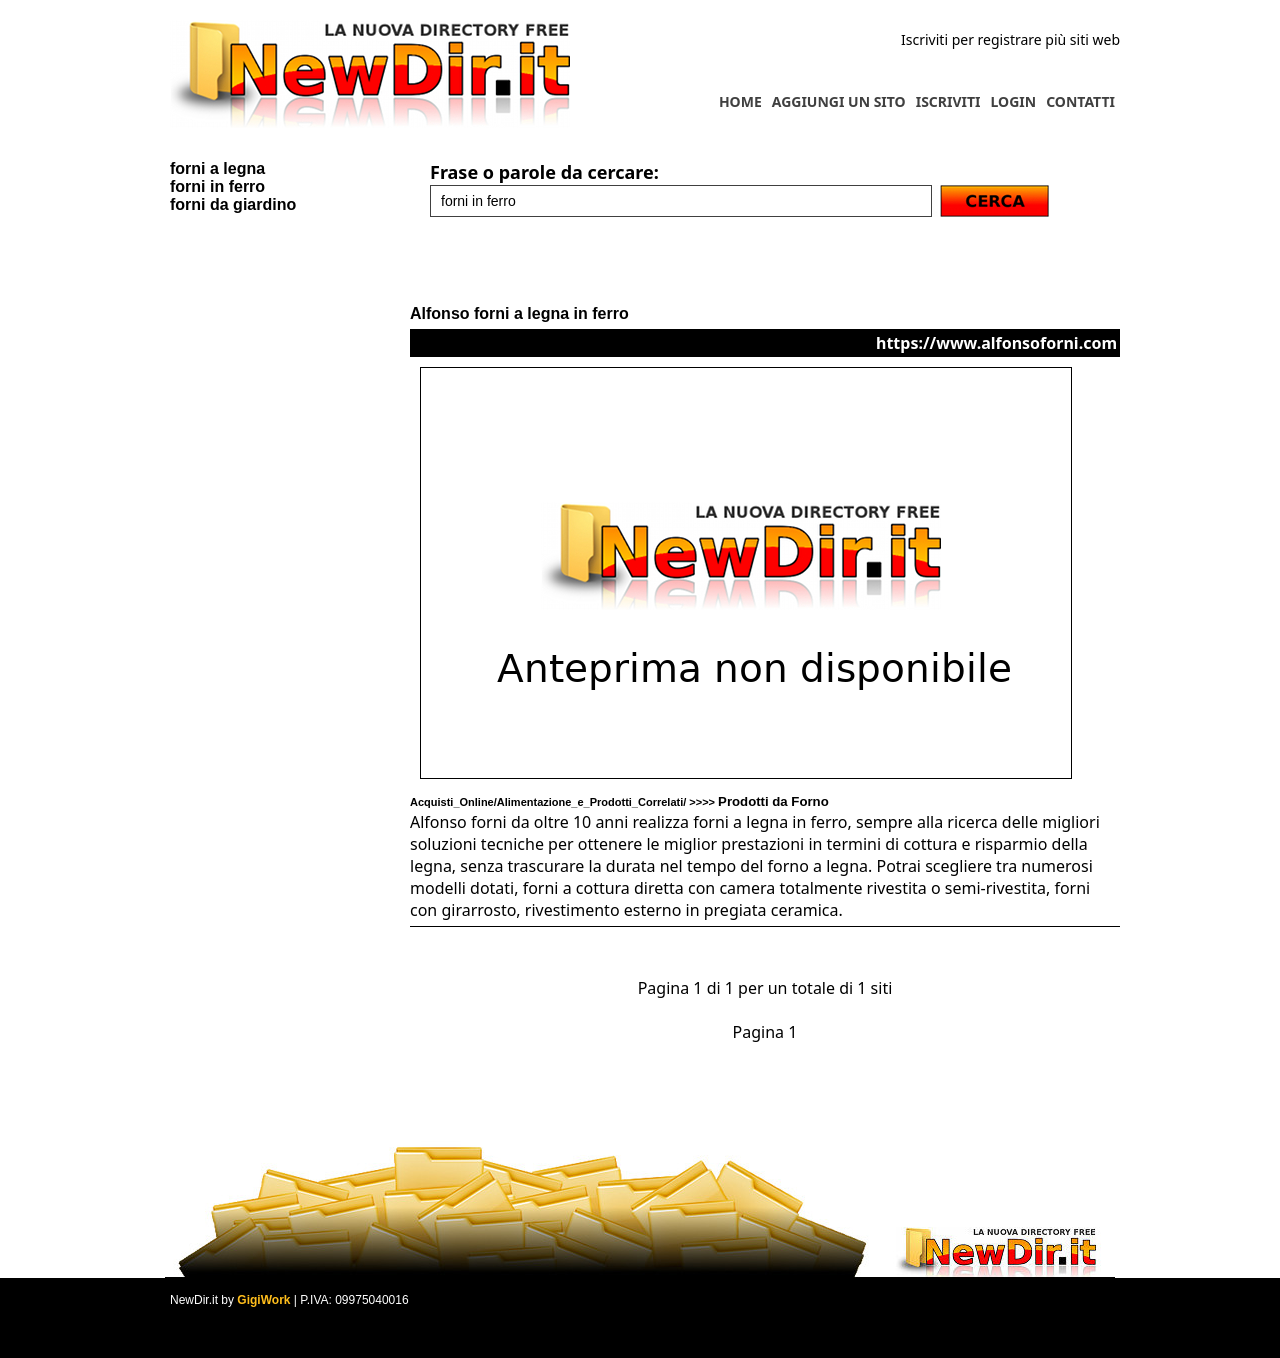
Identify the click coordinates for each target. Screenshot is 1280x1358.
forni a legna (217, 168)
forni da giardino (233, 204)
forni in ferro (217, 186)
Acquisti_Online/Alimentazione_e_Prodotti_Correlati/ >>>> (619, 802)
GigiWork (263, 1300)
